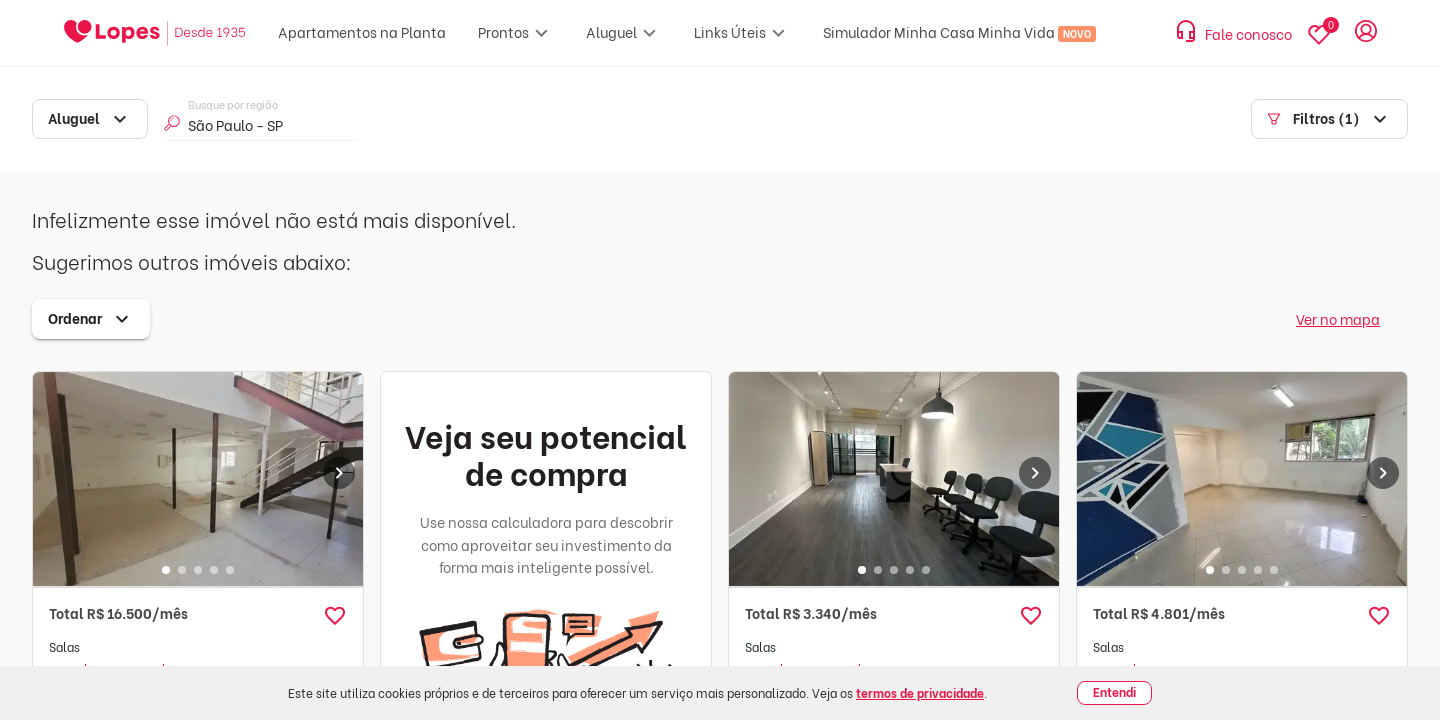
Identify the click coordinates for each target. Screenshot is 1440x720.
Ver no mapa (1338, 318)
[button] (335, 616)
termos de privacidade (920, 692)
